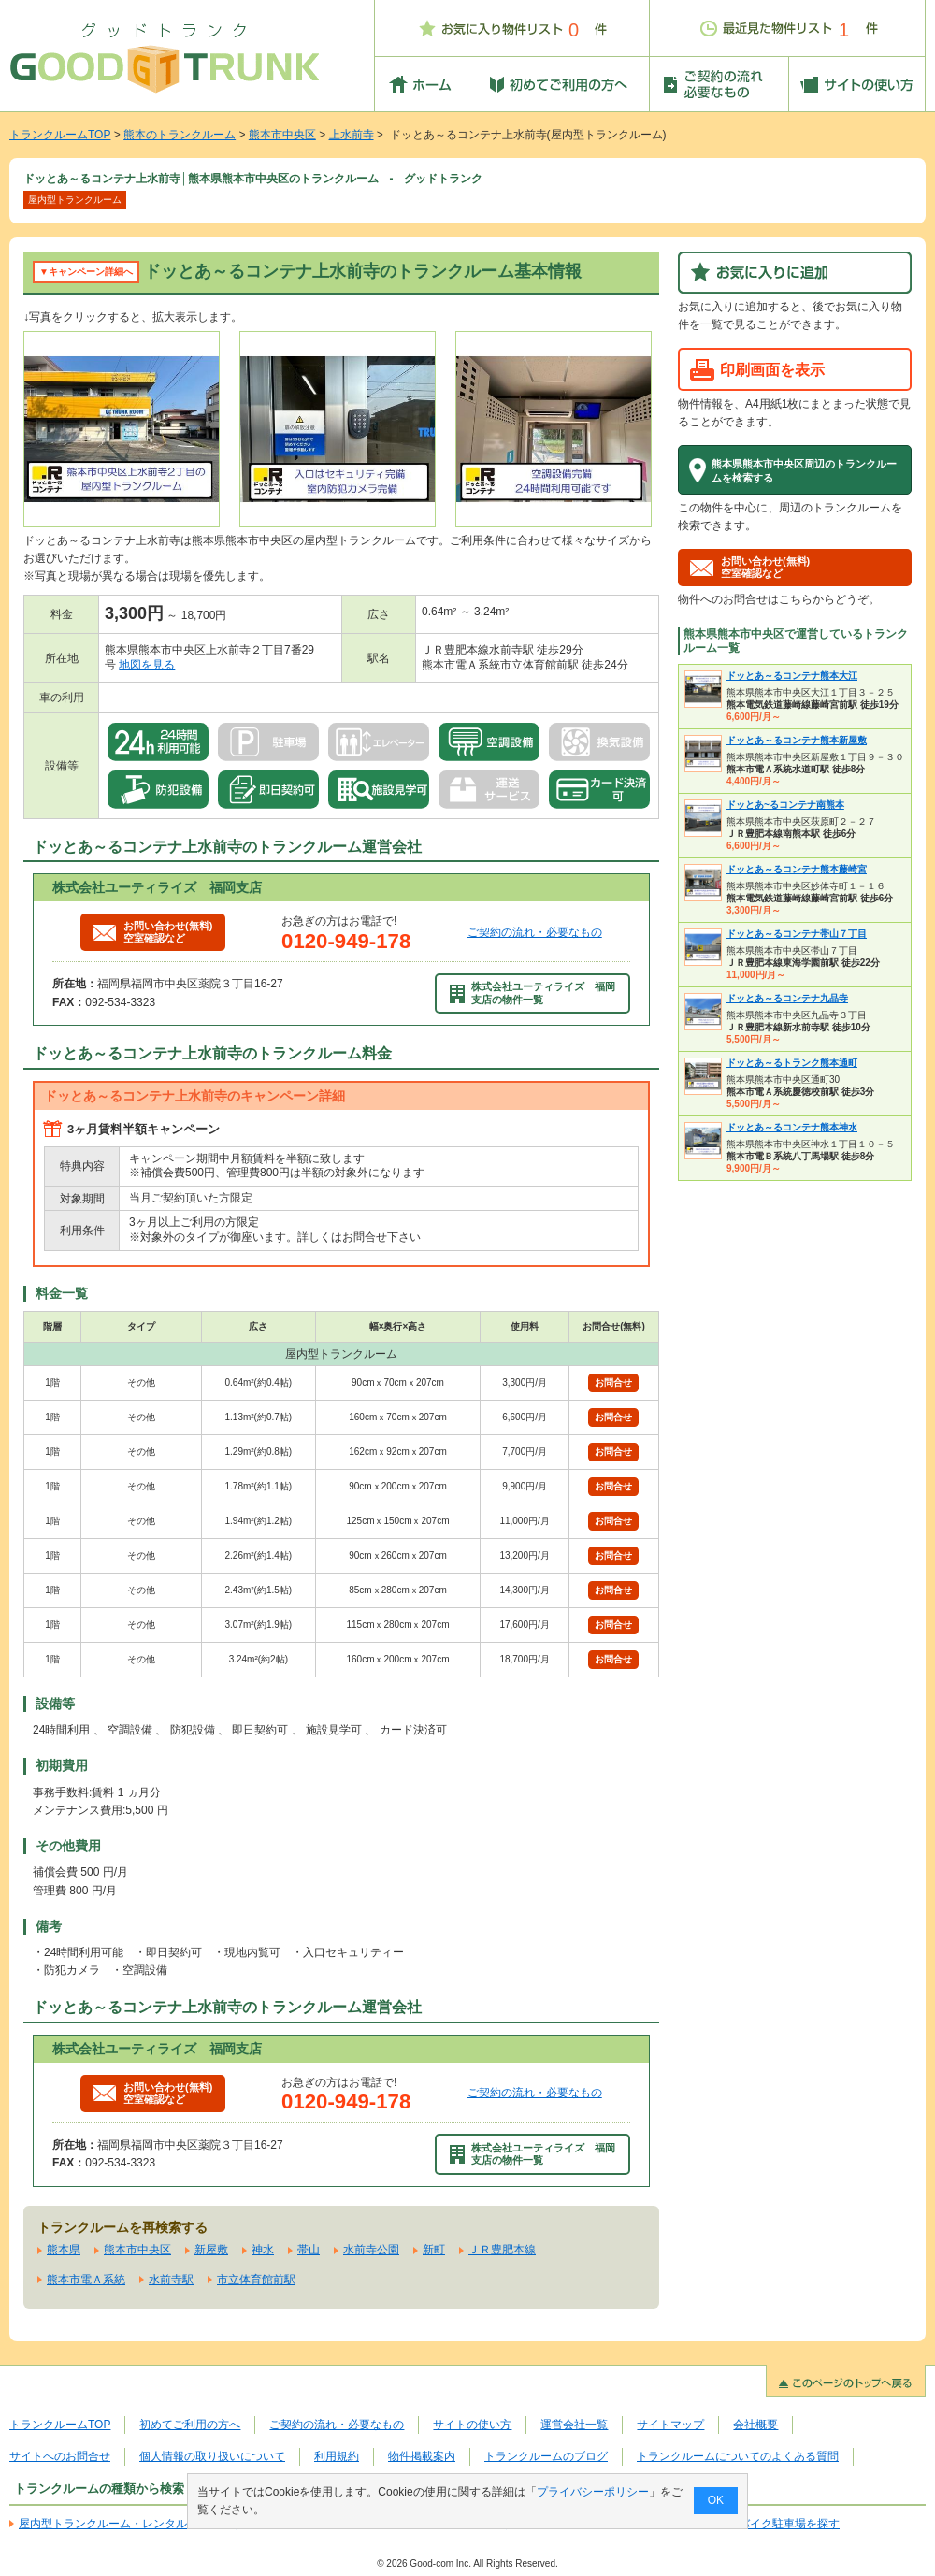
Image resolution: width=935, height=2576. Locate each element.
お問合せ (613, 1382)
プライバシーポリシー (593, 2491)
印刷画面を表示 (772, 369)
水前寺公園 (371, 2249)
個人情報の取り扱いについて (212, 2456)
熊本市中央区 (282, 134)
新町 (434, 2249)
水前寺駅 (171, 2279)
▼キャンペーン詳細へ (86, 271)
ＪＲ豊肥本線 (502, 2249)
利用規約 (336, 2456)
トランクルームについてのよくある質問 (738, 2456)
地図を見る (147, 664)
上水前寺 (351, 134)
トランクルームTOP (59, 134)
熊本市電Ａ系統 (86, 2279)
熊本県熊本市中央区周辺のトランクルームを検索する (804, 470)
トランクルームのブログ (546, 2456)
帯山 (308, 2249)
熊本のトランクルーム (179, 134)
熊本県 (63, 2249)
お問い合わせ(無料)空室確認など (152, 931)
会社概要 (755, 2424)
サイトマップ (670, 2424)
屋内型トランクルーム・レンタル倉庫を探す (131, 2523)
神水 (263, 2249)
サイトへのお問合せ (59, 2456)
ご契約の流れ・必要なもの (535, 932)
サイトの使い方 (472, 2424)
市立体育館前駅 (256, 2279)
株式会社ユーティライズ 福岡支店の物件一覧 (533, 992)
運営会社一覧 (574, 2424)
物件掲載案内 (421, 2456)
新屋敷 (211, 2249)
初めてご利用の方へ (189, 2424)
